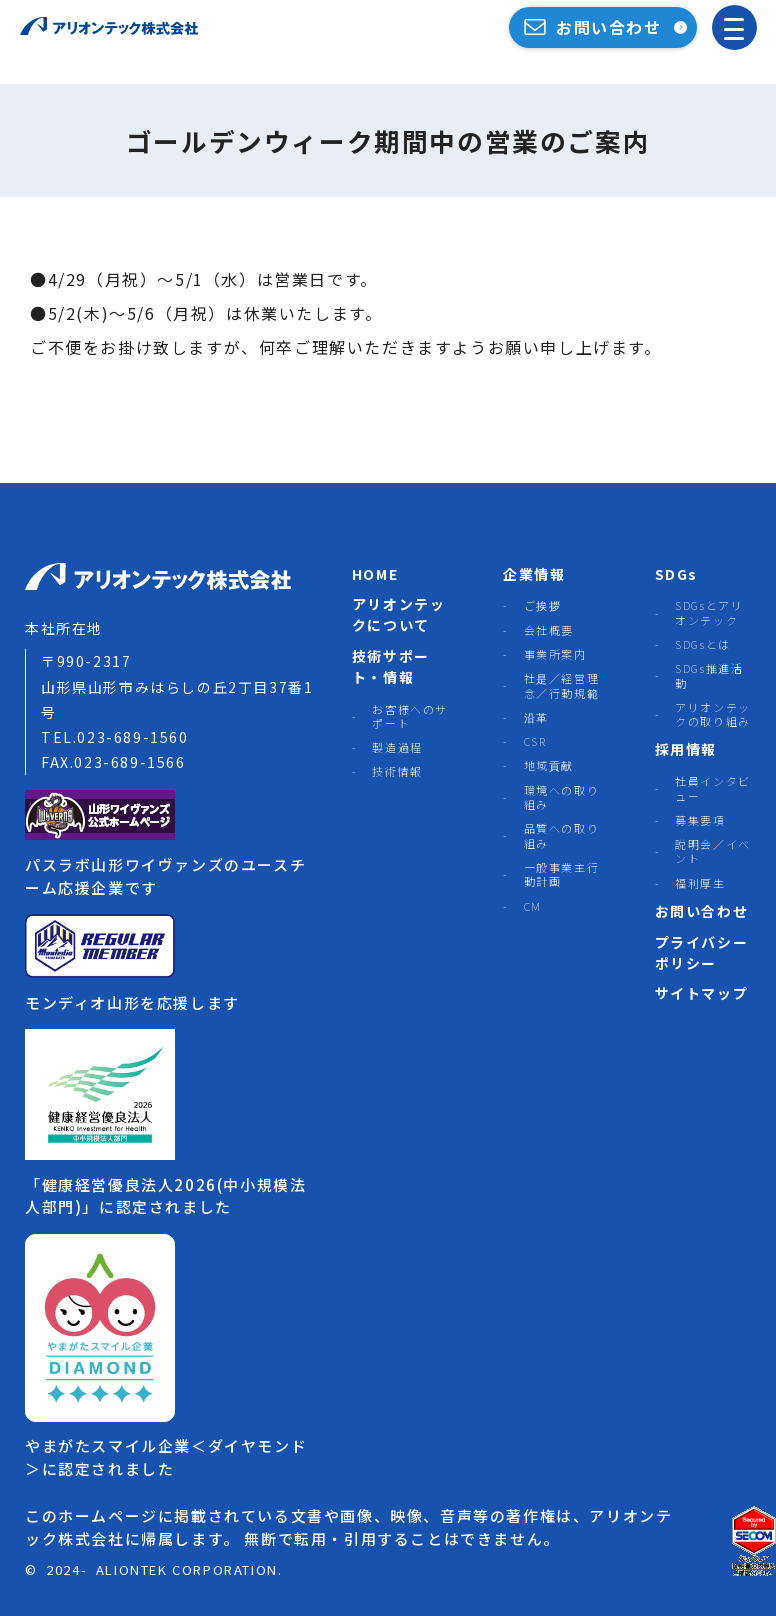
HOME (375, 574)
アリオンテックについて (399, 614)
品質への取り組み (562, 835)
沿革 (536, 717)
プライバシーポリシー (702, 952)
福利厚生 (700, 883)
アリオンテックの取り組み (713, 714)
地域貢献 (549, 765)
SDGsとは (703, 644)
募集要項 (700, 820)
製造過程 (397, 747)
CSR (535, 741)
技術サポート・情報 (391, 666)
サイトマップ (702, 993)
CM (533, 906)
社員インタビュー (713, 788)
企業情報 (534, 574)
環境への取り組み (562, 797)
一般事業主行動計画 (562, 874)
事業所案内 (555, 654)
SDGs (676, 574)
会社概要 (549, 630)
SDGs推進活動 (709, 675)
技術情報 (397, 771)
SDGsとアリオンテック (709, 612)
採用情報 (686, 749)
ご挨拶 (543, 605)
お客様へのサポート (410, 716)
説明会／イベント (713, 851)
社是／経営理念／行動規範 (562, 685)
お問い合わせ (702, 911)
